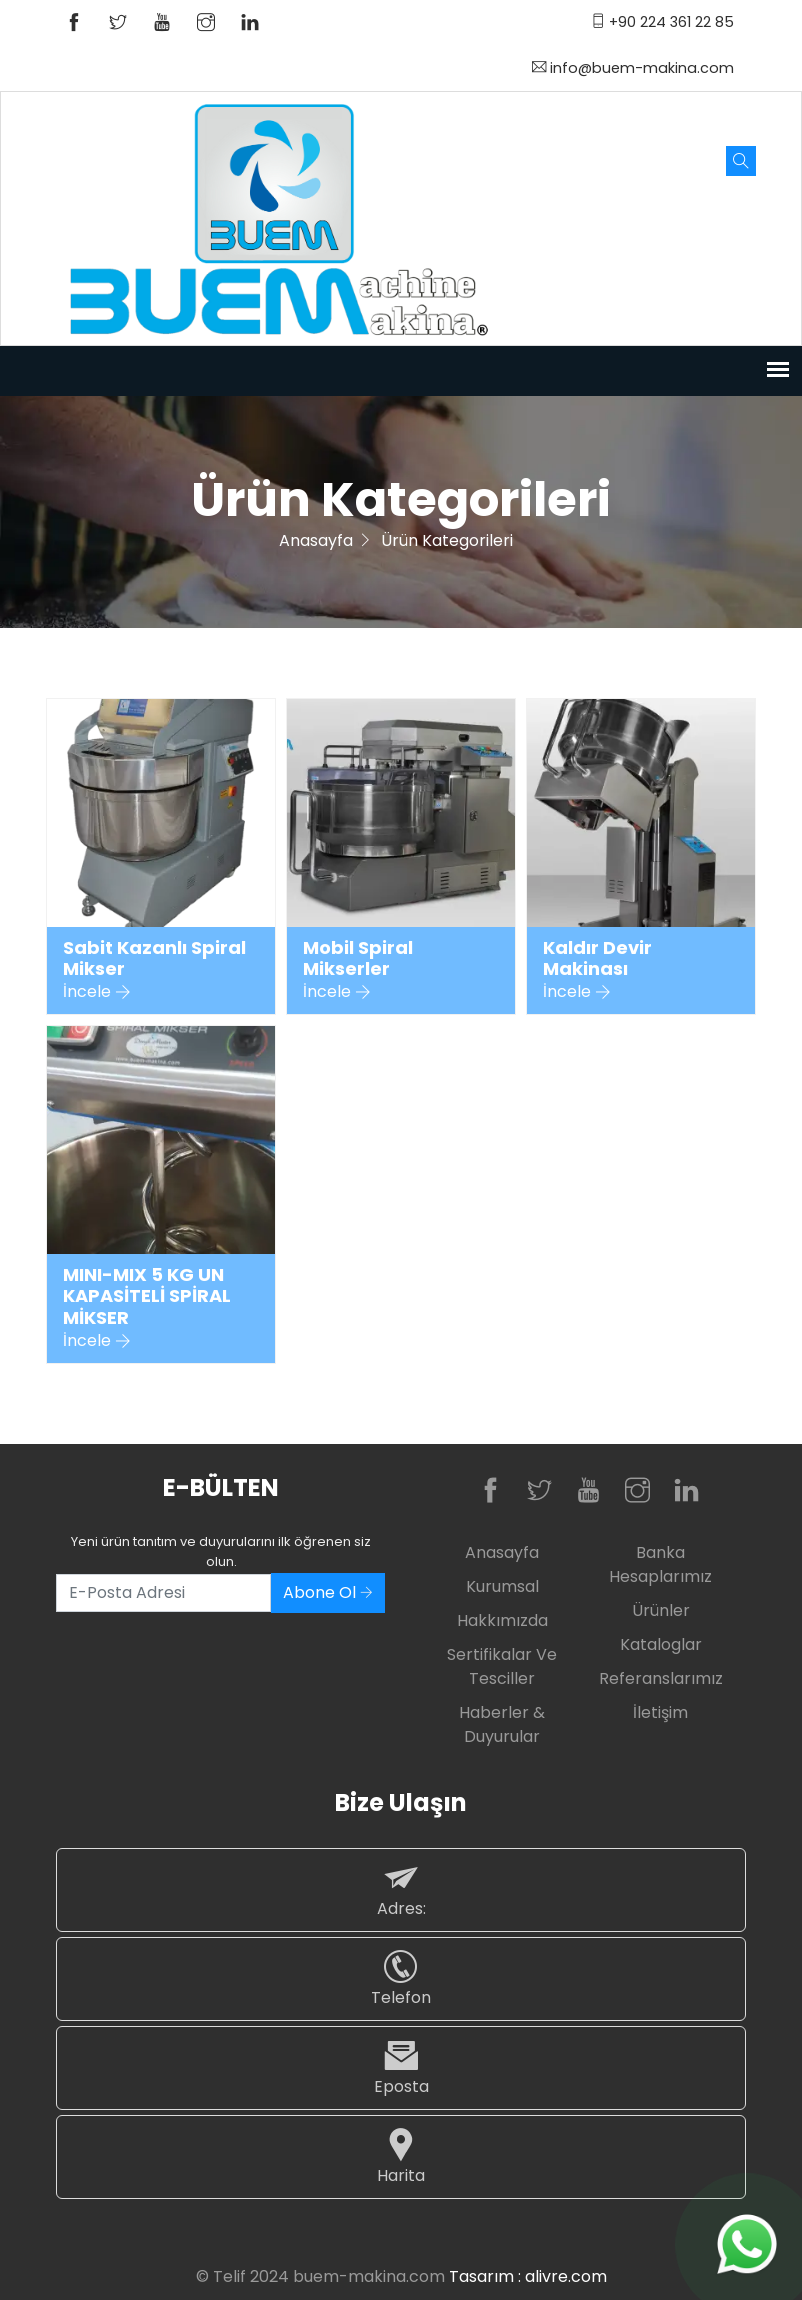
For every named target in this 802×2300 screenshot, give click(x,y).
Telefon (401, 1978)
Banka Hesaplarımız (660, 1564)
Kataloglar (661, 1644)
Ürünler (661, 1610)
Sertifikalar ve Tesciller (502, 1666)
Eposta (401, 2067)
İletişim (660, 1712)
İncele (97, 991)
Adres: (401, 1889)
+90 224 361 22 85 (662, 22)
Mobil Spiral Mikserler (358, 958)
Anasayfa (316, 540)
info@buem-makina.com (633, 68)
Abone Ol (328, 1592)
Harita (401, 2156)
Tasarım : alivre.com (528, 2276)
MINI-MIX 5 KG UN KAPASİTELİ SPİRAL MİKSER (147, 1296)
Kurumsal (502, 1586)
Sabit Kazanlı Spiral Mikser (154, 958)
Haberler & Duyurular (502, 1724)
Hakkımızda (502, 1620)
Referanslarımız (661, 1678)
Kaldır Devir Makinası (597, 958)
